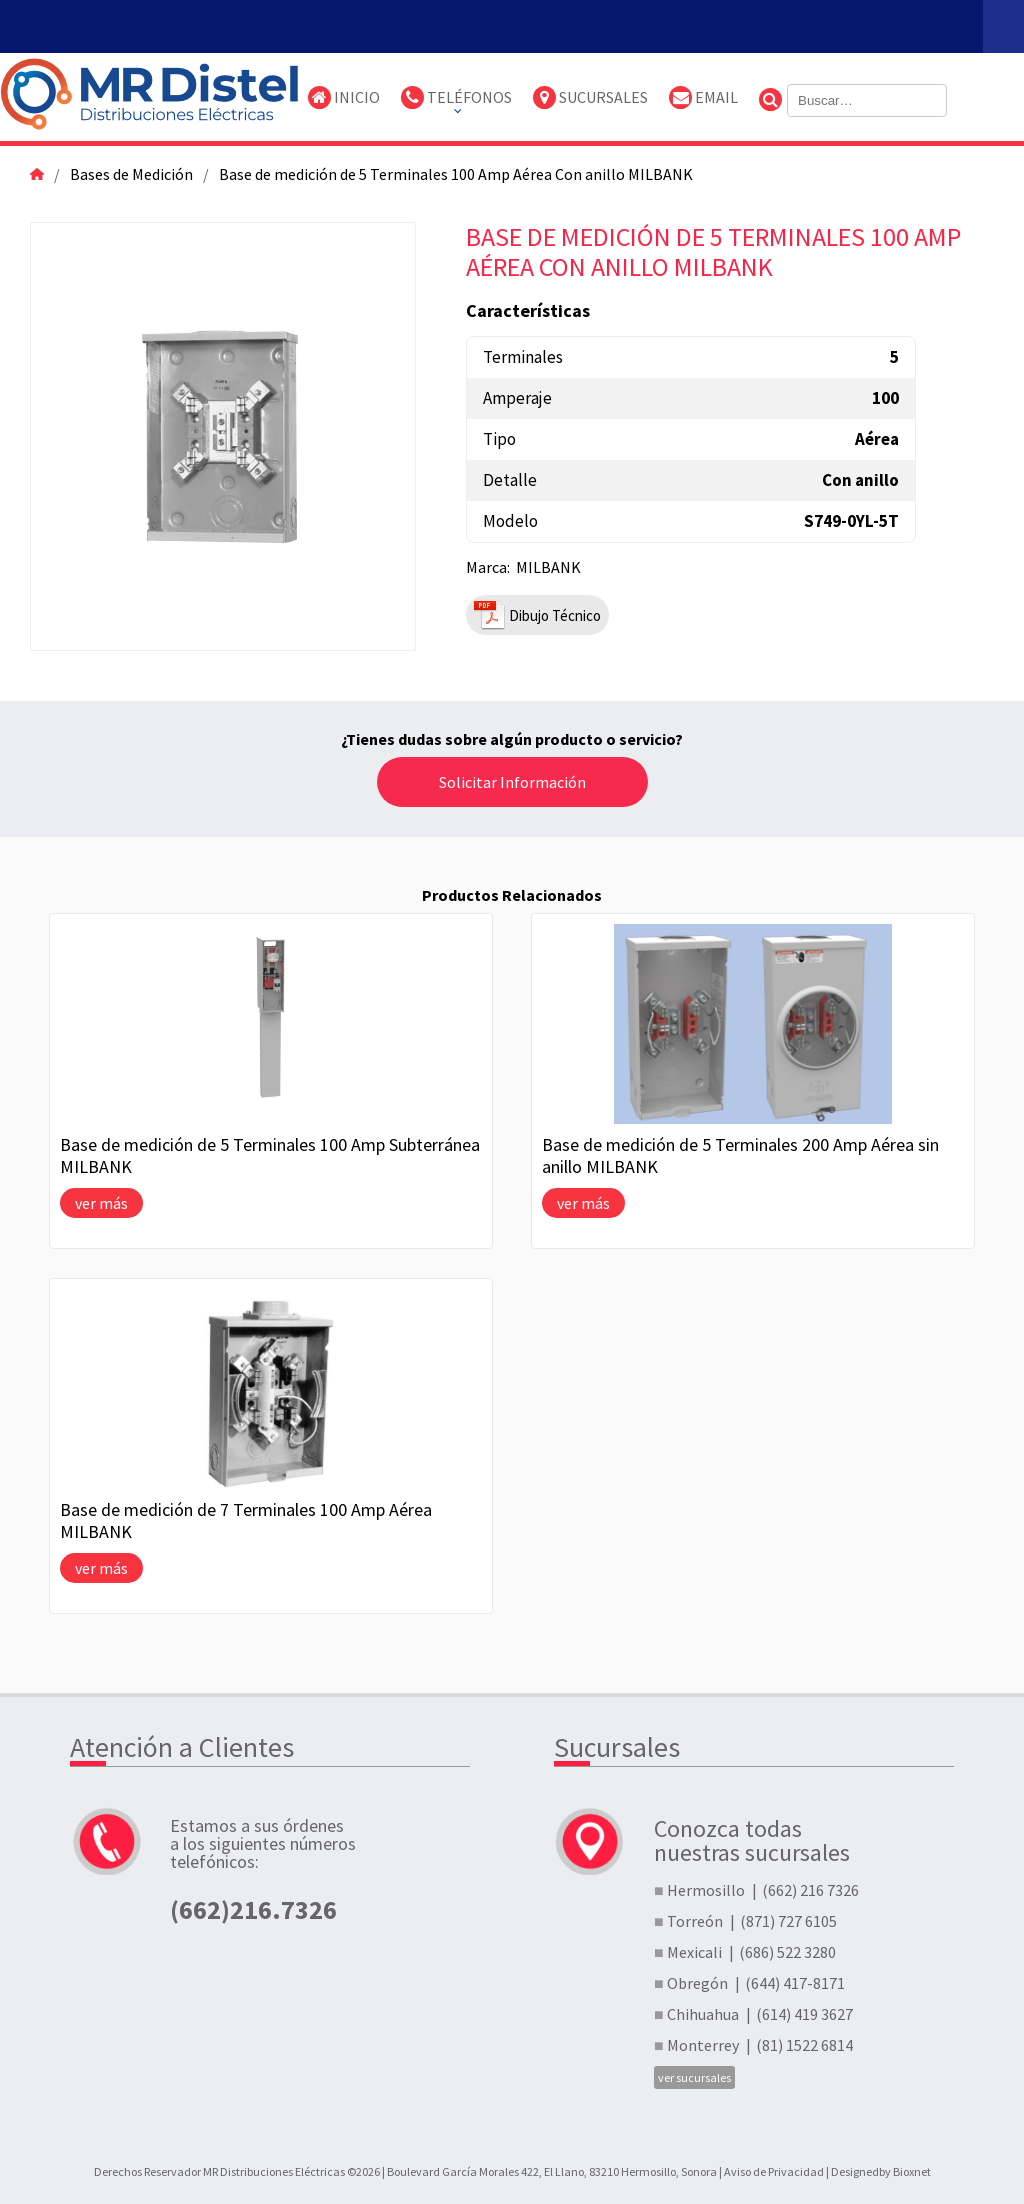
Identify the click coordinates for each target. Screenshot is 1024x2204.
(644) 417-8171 (795, 1983)
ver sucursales (694, 2077)
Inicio (344, 97)
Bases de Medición (131, 174)
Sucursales (590, 97)
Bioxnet (912, 2171)
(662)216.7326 (253, 1908)
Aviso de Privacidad (774, 2171)
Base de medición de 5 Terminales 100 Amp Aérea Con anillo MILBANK (456, 174)
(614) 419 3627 (804, 2014)
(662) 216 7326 (810, 1890)
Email (703, 97)
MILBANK (548, 567)
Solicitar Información (512, 782)
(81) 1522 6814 (804, 2045)
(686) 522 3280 (787, 1952)
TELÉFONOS (456, 97)
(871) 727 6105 (788, 1921)
